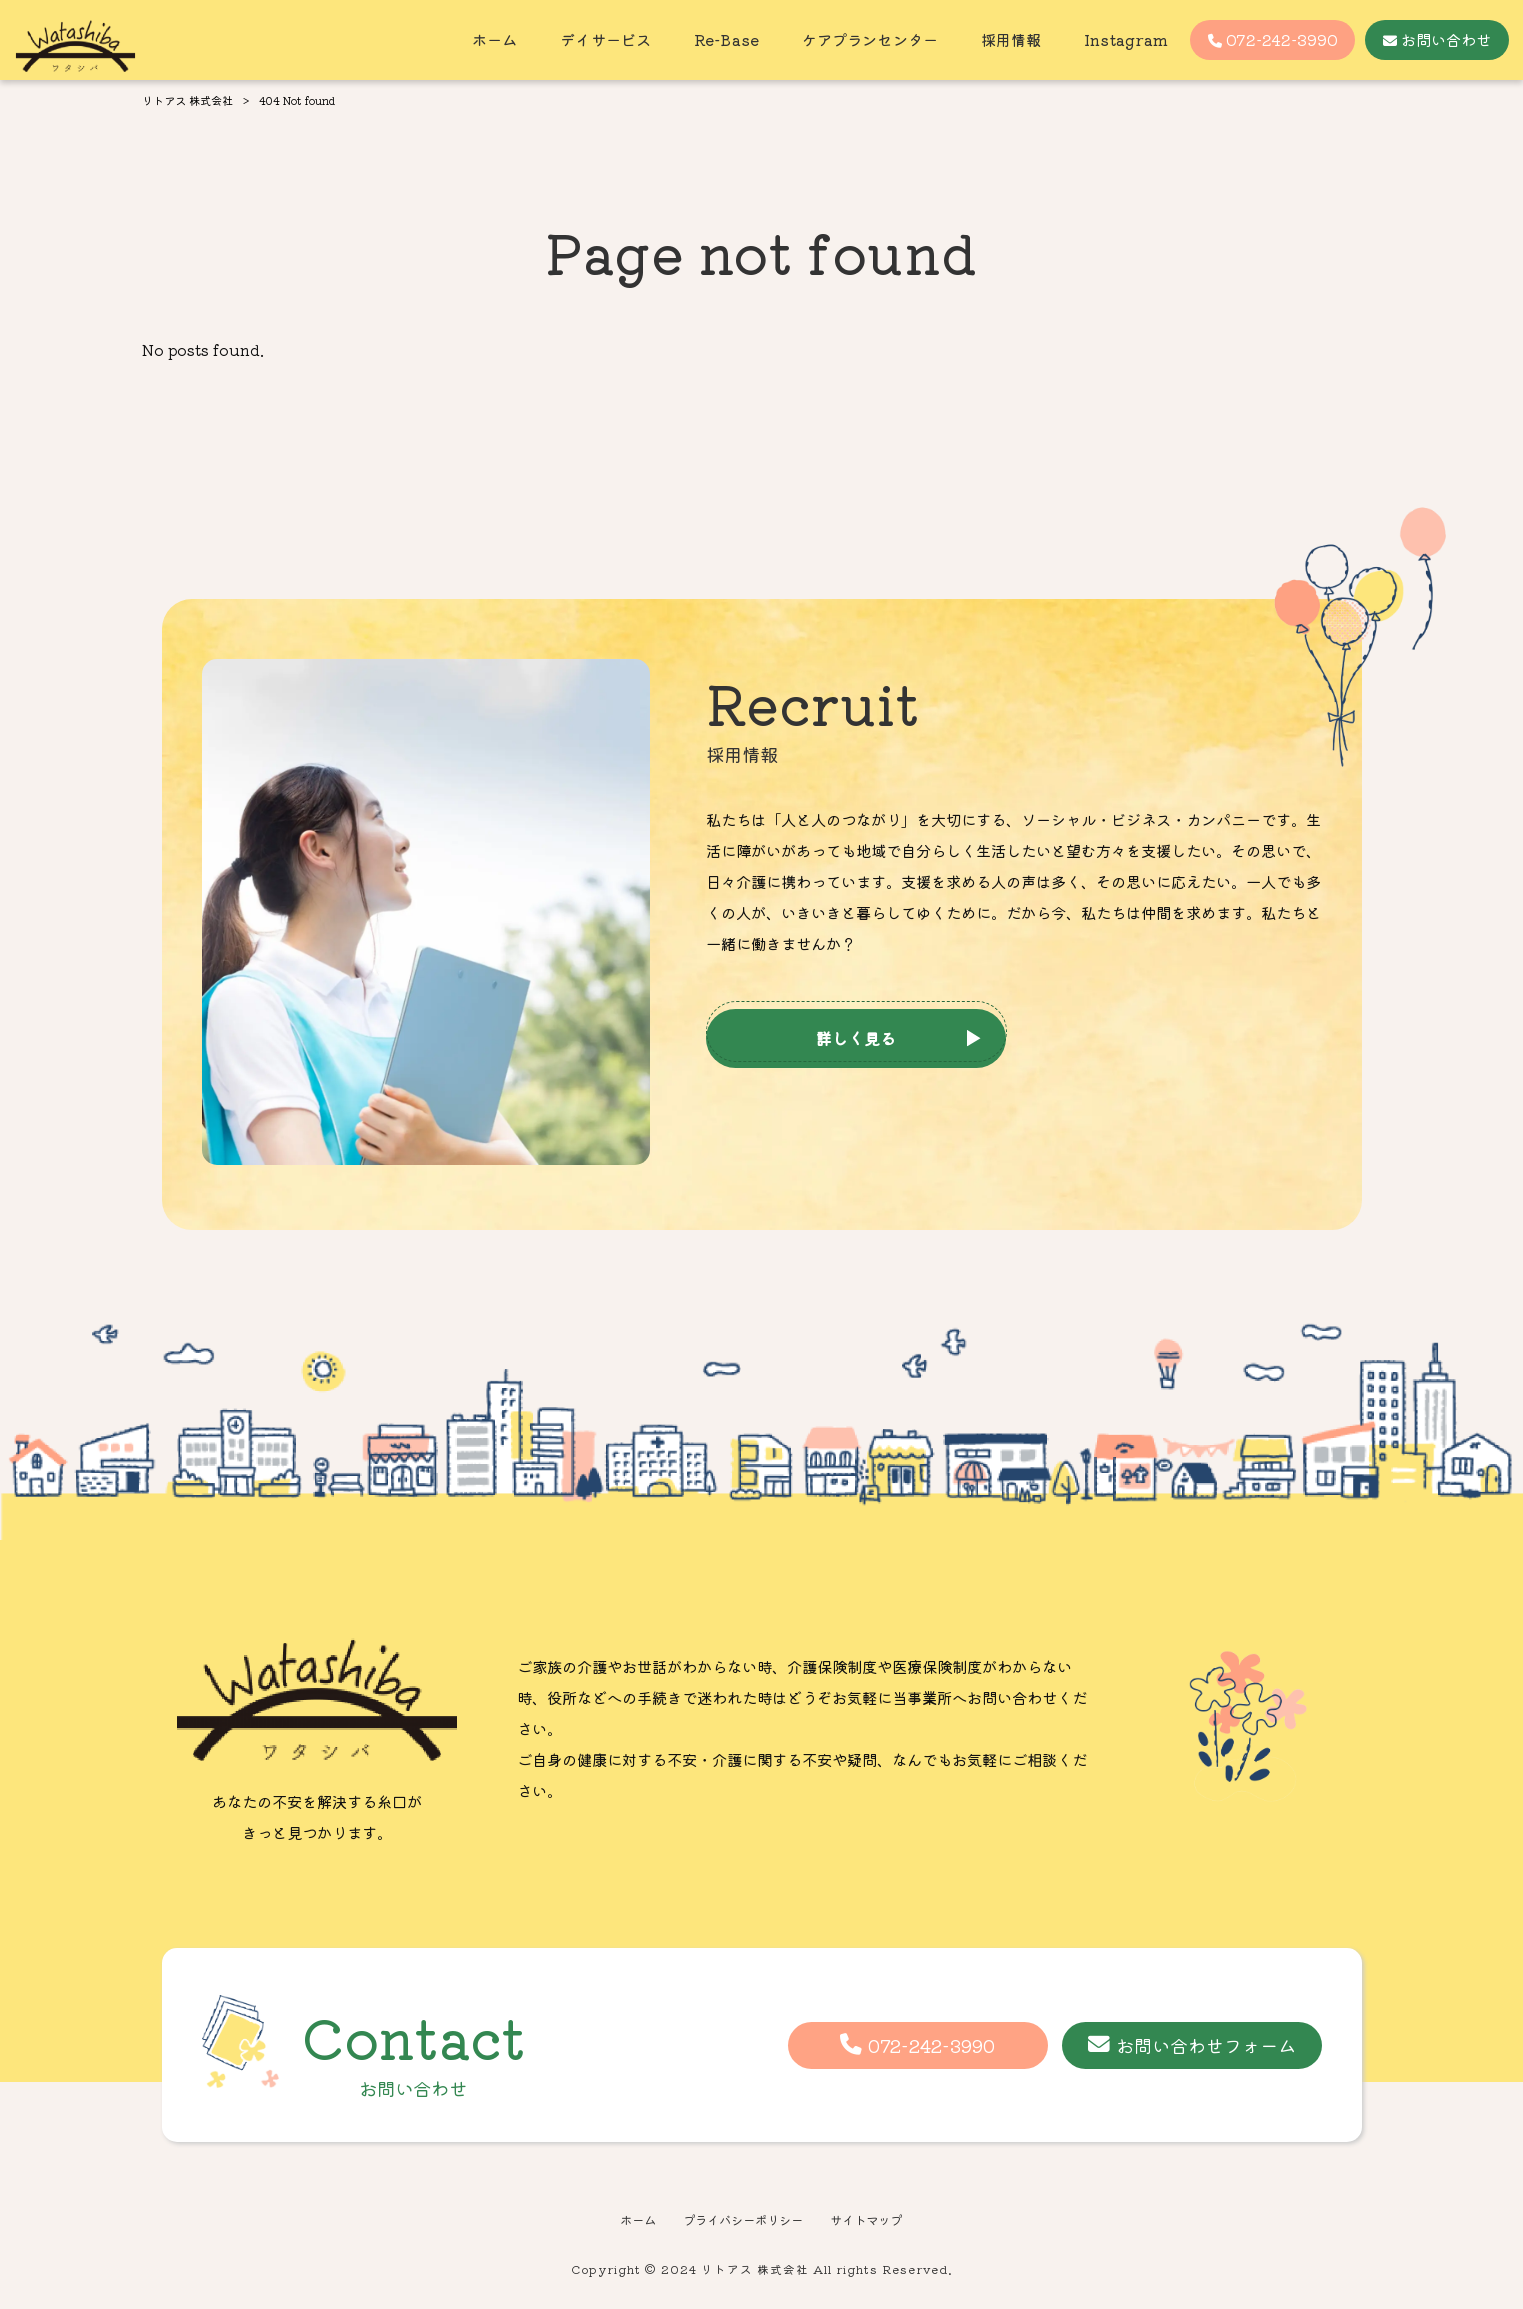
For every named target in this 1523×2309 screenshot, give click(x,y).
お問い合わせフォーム (1206, 2045)
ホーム (629, 2221)
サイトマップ (873, 2221)
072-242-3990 (931, 2045)
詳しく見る (856, 1038)
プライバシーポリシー (742, 2221)
